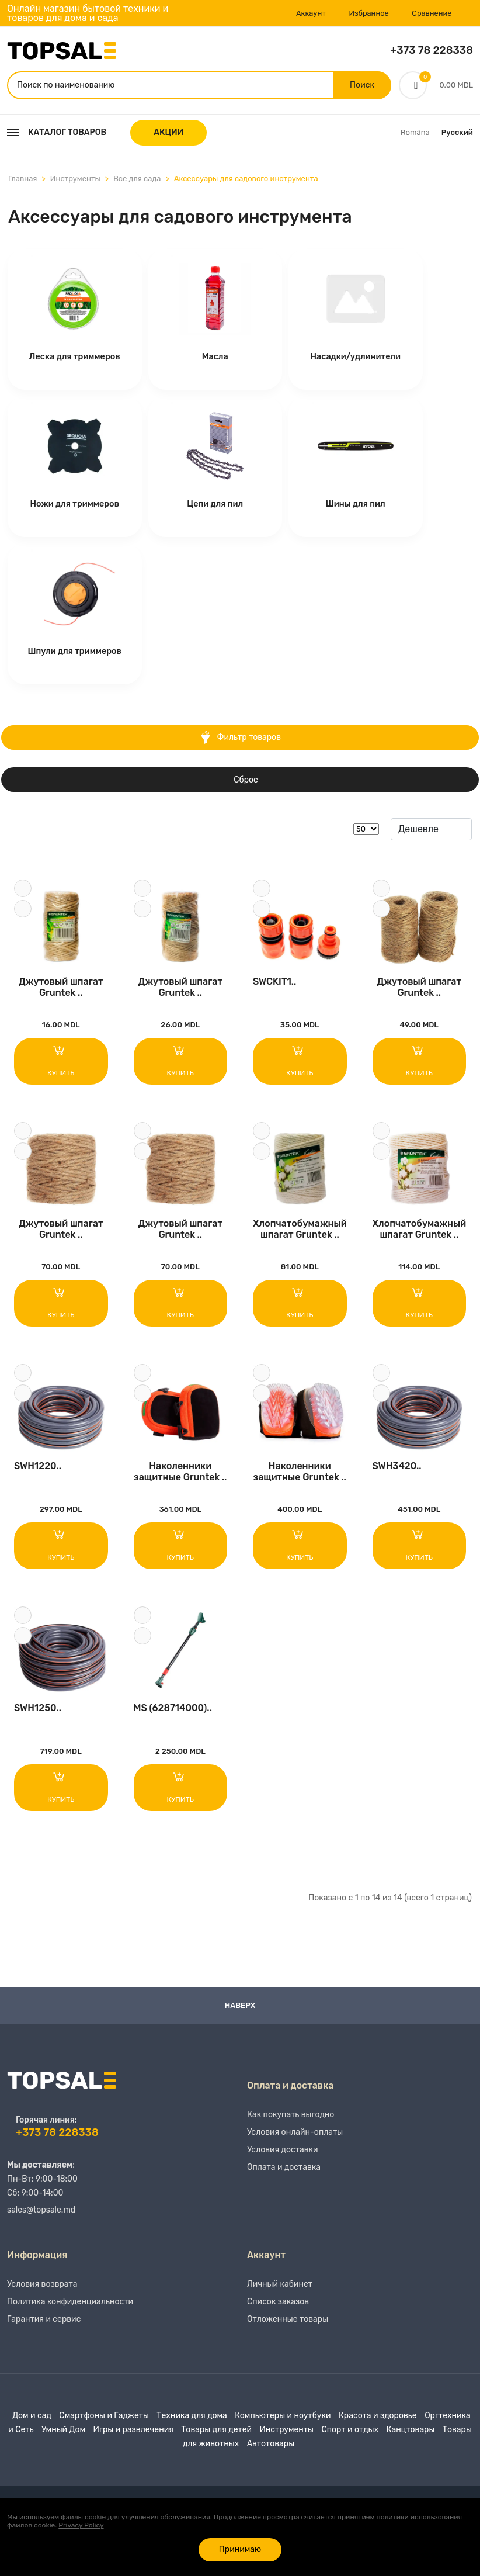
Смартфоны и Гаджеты (104, 2427)
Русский (457, 133)
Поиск (361, 86)
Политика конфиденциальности (70, 2313)
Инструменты (75, 179)
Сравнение (429, 13)
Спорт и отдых (349, 2441)
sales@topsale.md (41, 2219)
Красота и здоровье (378, 2427)
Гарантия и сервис (44, 2331)
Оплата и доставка (284, 2179)
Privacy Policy (80, 2525)
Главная (22, 179)
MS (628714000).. (173, 1717)
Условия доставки (282, 2161)
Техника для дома (191, 2427)
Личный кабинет (279, 2296)
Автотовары (270, 2455)
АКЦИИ (168, 134)
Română (415, 133)
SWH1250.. (37, 1717)
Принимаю (240, 2549)
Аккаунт (303, 13)
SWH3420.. (397, 1473)
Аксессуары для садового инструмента (246, 179)
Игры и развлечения (133, 2441)
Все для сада (137, 179)
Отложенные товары (287, 2331)
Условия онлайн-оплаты (295, 2144)
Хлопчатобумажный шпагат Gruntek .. (300, 1233)
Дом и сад (31, 2427)
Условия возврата (42, 2296)
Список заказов (278, 2313)
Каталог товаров (56, 134)
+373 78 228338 (431, 50)
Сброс (246, 781)
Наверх (240, 2014)
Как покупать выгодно (290, 2126)
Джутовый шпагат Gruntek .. (61, 989)
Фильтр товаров (240, 738)
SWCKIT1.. (274, 984)
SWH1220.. (37, 1473)
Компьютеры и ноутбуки (283, 2427)
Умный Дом (63, 2441)
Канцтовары (410, 2441)
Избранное (363, 13)
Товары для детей (216, 2441)
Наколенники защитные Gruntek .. (180, 1477)
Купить (60, 1063)
